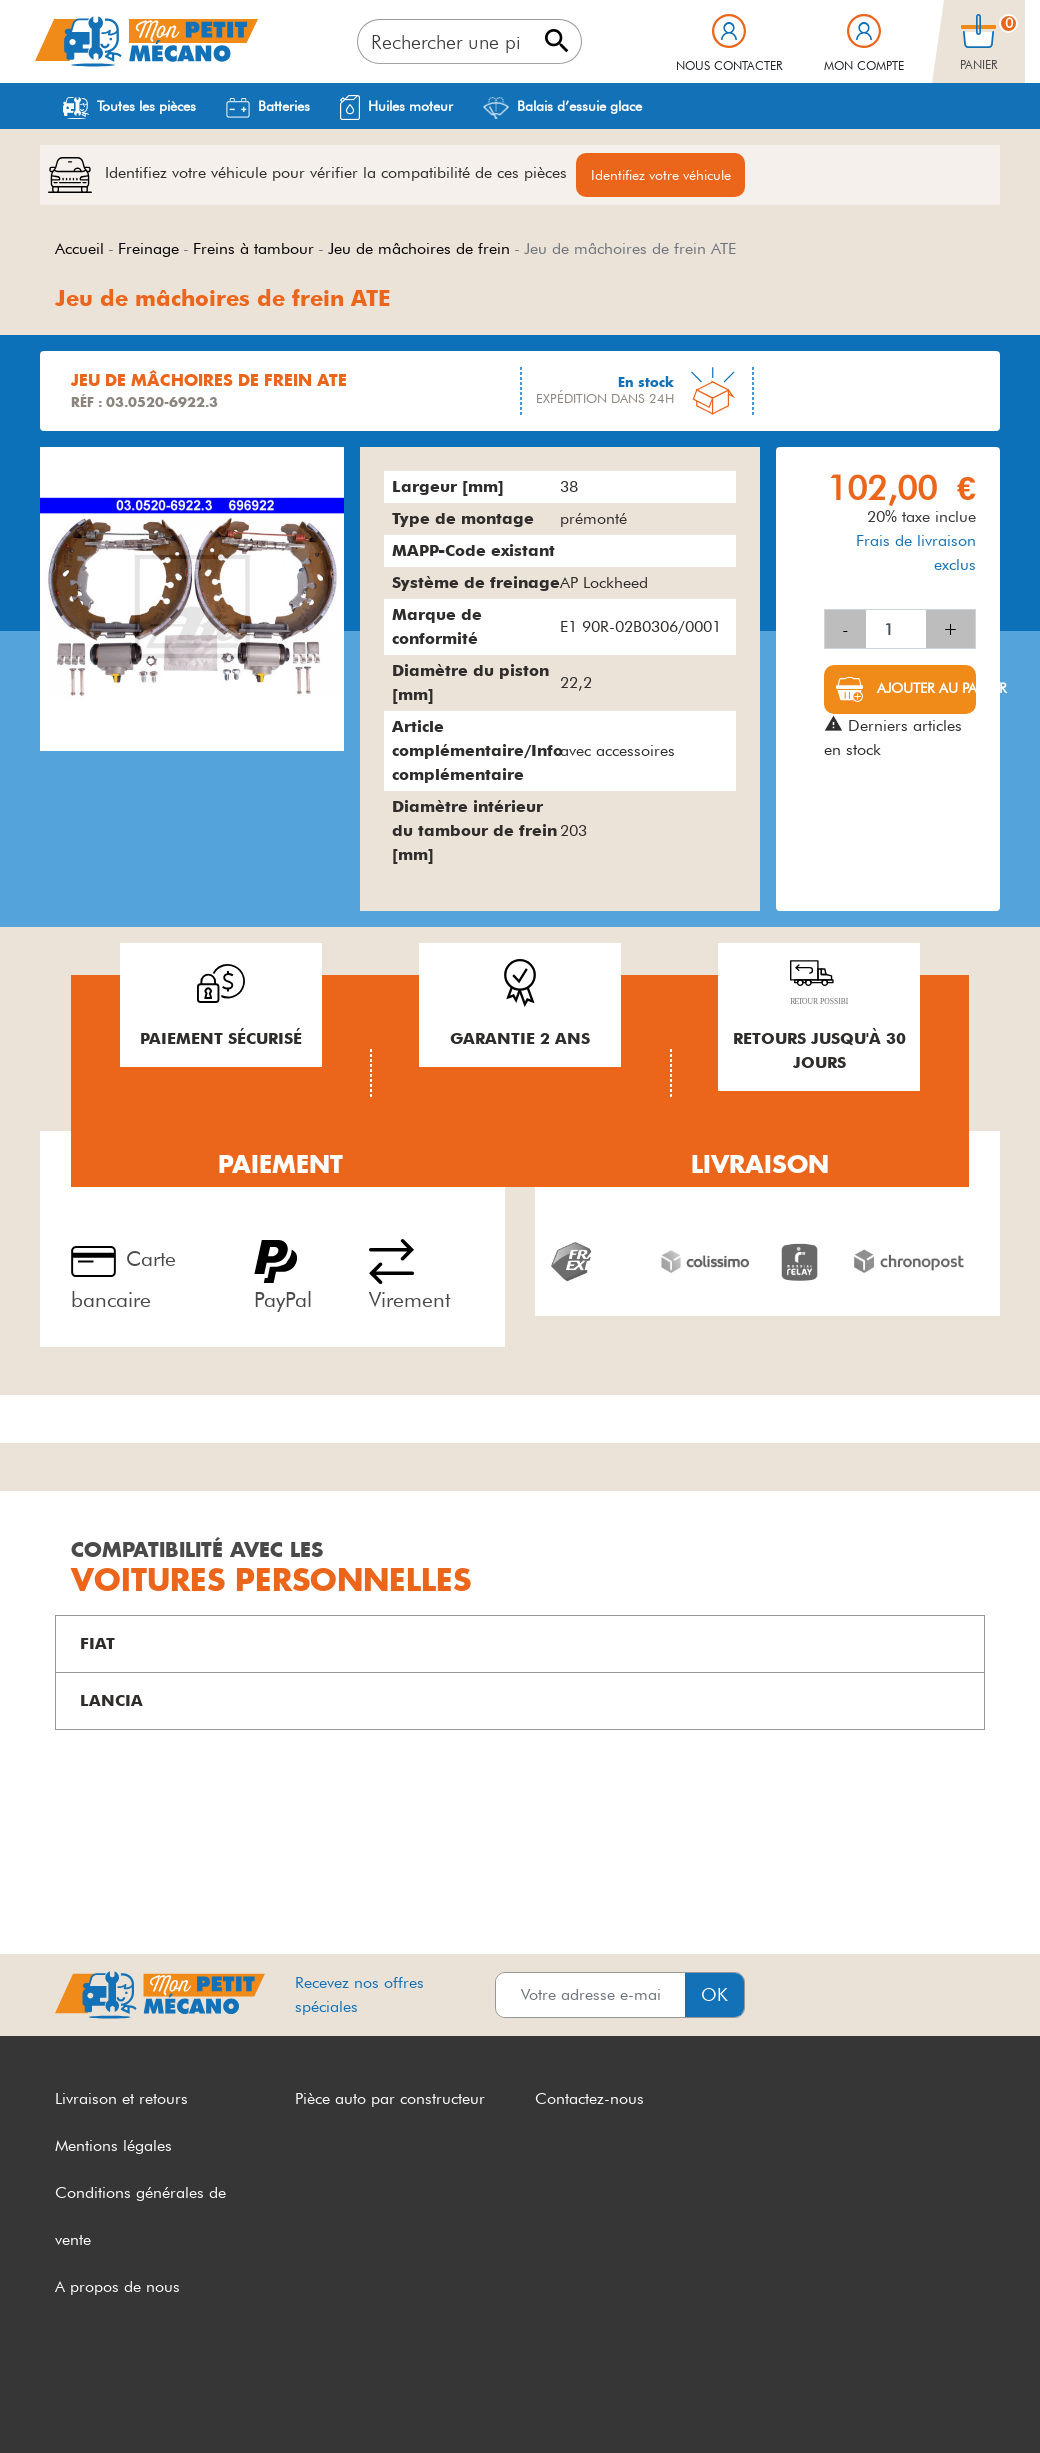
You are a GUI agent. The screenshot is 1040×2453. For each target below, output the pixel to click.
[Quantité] (896, 632)
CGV (72, 2400)
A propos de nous (117, 2289)
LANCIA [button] (111, 1703)
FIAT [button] (97, 1646)
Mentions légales (113, 2148)
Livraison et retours (121, 2101)
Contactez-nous (589, 2101)
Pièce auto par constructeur (390, 2101)
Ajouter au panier (924, 691)
